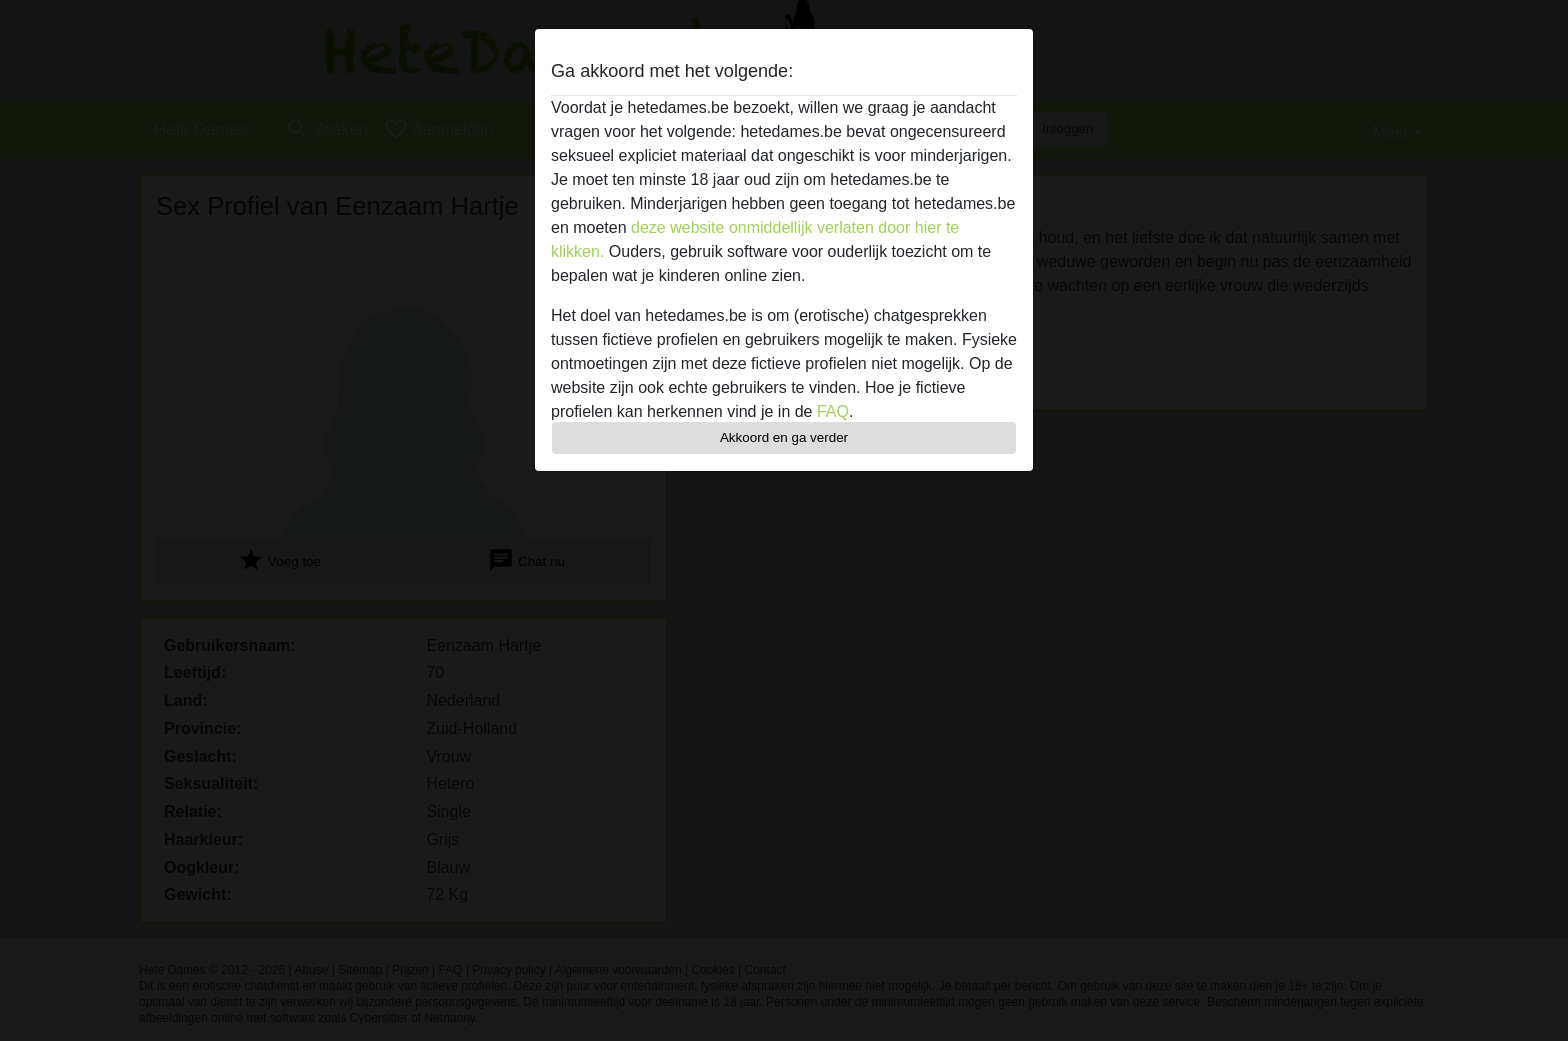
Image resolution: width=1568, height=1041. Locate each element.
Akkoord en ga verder (784, 437)
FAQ (833, 411)
